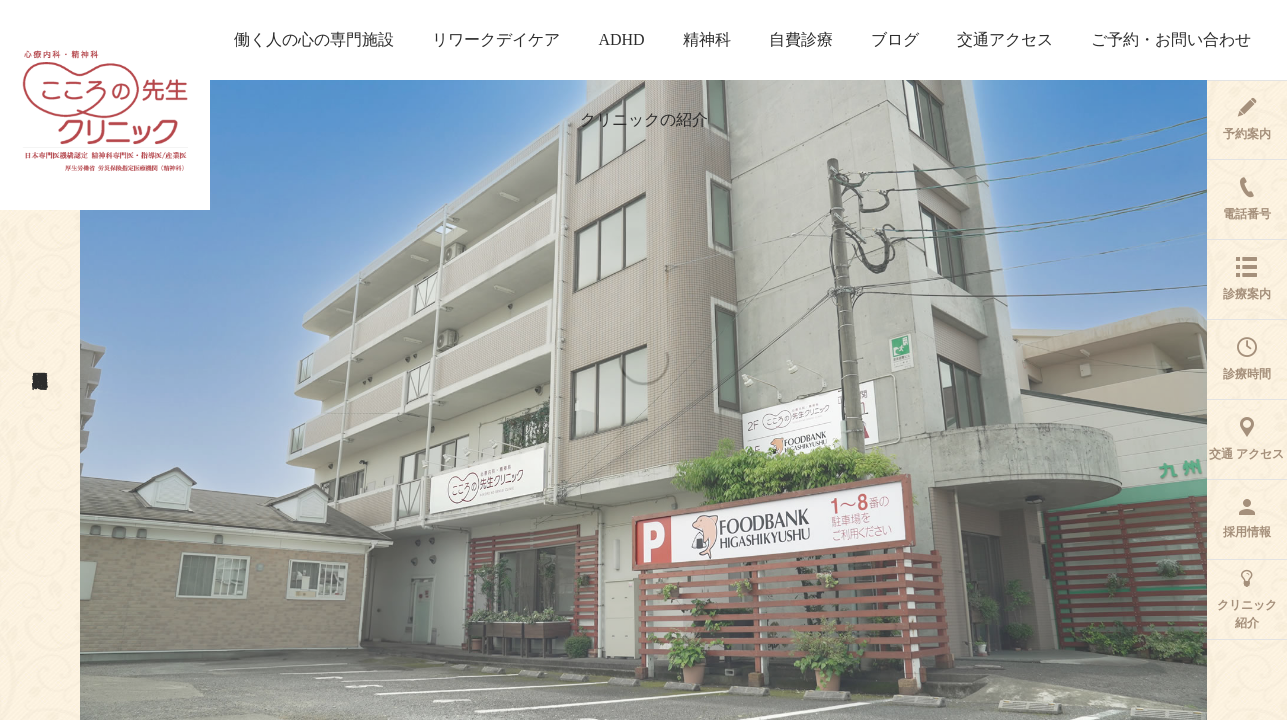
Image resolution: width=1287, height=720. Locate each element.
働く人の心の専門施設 (314, 39)
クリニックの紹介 (644, 119)
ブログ (895, 39)
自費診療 (801, 39)
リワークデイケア (496, 39)
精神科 (707, 39)
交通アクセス (1005, 39)
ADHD (621, 39)
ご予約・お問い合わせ (1171, 39)
